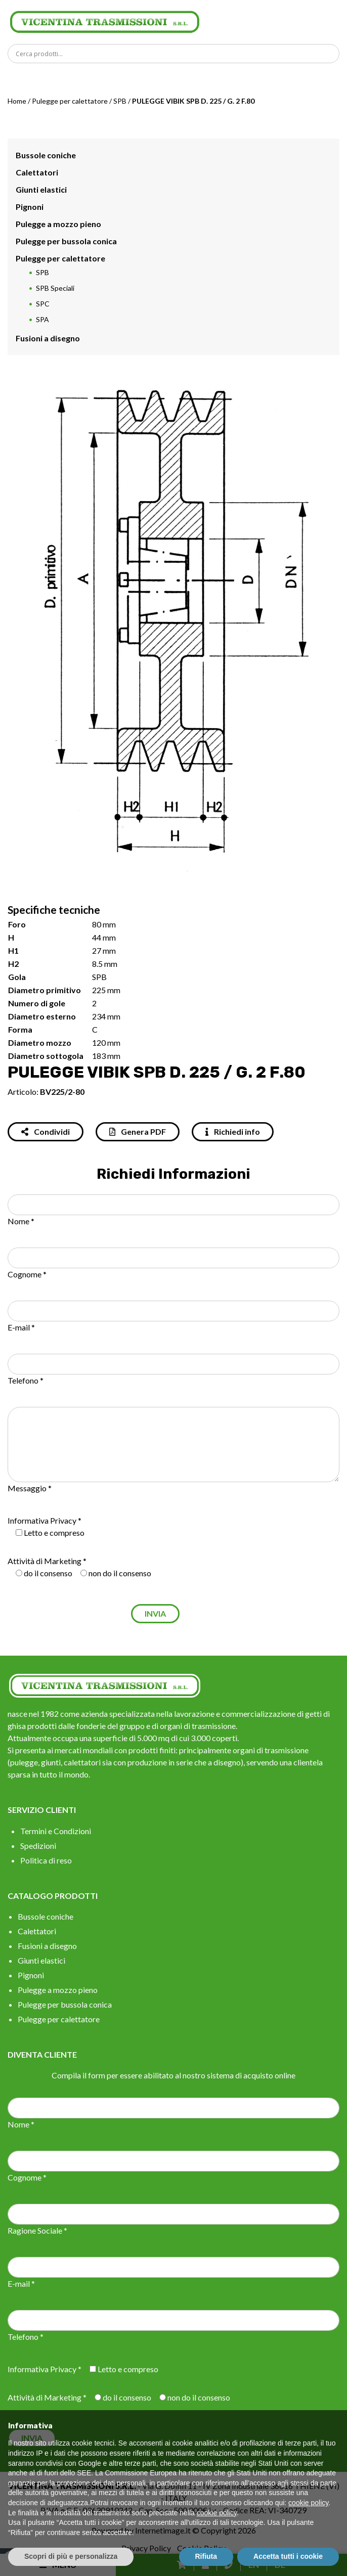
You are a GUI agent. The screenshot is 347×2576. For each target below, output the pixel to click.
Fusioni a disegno (48, 338)
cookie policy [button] (308, 2503)
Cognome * (27, 1274)
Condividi (45, 1131)
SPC (43, 303)
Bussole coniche (46, 155)
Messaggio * (30, 1488)
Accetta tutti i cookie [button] (288, 2556)
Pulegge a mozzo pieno (58, 224)
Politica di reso (46, 1860)
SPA (42, 319)
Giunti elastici (41, 189)
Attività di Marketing (44, 1561)
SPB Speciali (55, 288)
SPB (119, 101)
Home (17, 101)
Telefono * (26, 1380)
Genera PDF (137, 1131)
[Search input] (176, 54)
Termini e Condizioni (55, 1831)
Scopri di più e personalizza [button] (70, 2556)
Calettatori (37, 172)
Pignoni (30, 206)
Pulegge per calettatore (70, 101)
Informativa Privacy (42, 1520)
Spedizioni (38, 1845)
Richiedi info (232, 1131)
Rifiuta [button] (206, 2556)
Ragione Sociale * (37, 2230)
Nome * (21, 1221)
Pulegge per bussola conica (66, 241)
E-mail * (21, 1327)
